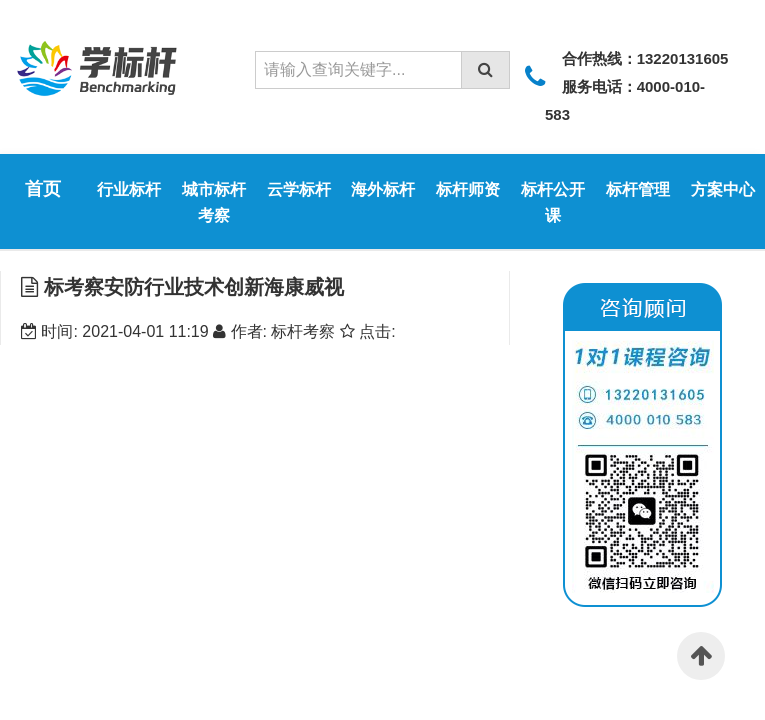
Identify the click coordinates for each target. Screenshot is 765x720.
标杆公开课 (553, 202)
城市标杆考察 (214, 202)
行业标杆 (129, 189)
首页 (43, 189)
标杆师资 (468, 189)
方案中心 (723, 189)
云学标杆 (299, 189)
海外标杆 (383, 189)
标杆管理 (638, 189)
